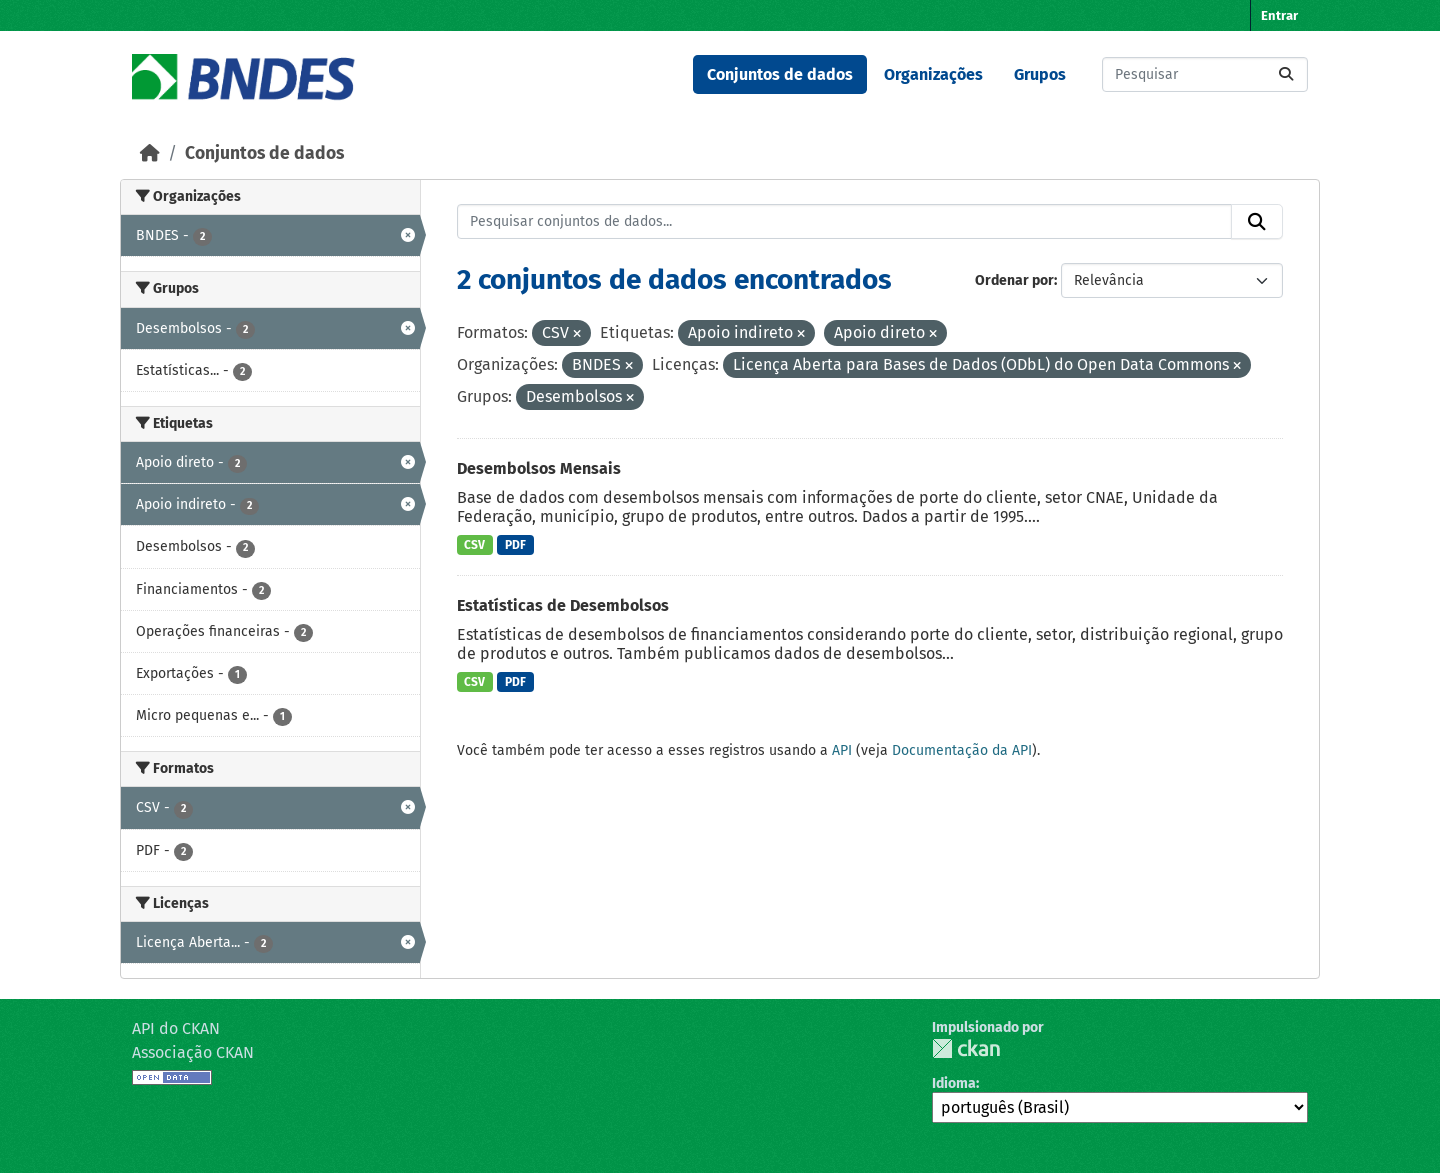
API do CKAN (176, 1028)
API (842, 750)
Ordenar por (1014, 280)
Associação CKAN (193, 1052)
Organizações (933, 74)
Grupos (1040, 74)
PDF (515, 545)
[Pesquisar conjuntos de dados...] (1205, 74)
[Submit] (1286, 74)
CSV (474, 545)
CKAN (966, 1048)
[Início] (150, 153)
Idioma (954, 1083)
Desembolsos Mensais (539, 468)
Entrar (1279, 15)
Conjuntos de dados (780, 74)
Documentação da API (962, 750)
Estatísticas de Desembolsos (563, 605)
